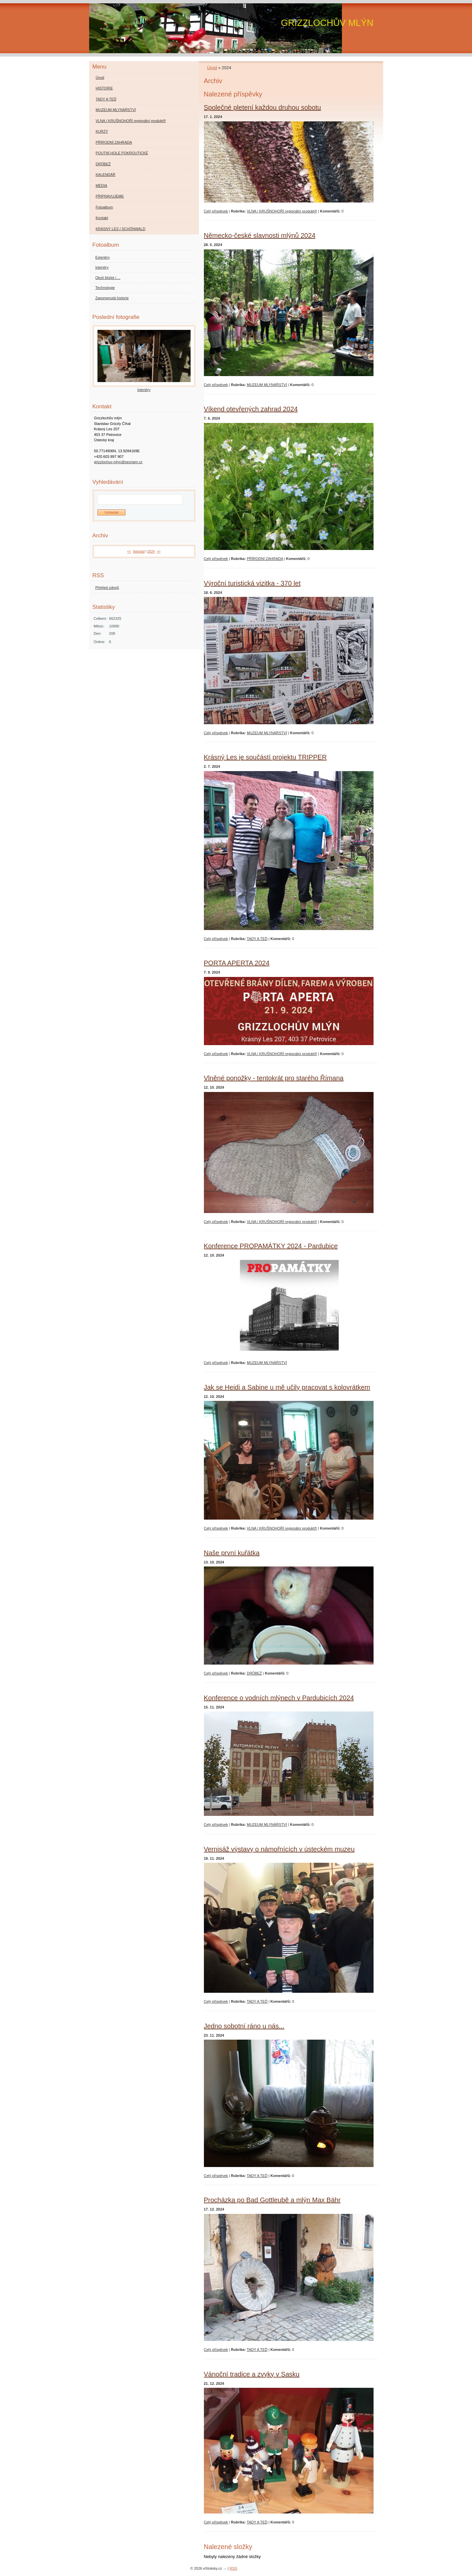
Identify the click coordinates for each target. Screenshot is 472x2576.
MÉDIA (101, 186)
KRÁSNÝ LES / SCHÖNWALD (120, 229)
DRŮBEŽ (254, 1673)
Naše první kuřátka (232, 1553)
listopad (138, 551)
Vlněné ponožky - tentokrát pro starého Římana (274, 1078)
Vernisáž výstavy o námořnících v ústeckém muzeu (279, 1849)
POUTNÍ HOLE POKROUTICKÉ (122, 153)
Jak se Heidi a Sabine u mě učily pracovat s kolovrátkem (287, 1387)
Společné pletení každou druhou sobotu (262, 107)
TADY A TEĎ (257, 939)
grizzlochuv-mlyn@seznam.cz (118, 462)
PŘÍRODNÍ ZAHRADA (265, 559)
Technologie (105, 288)
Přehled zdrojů (107, 588)
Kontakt (102, 218)
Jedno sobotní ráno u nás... (244, 2026)
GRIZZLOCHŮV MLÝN (327, 23)
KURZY (102, 131)
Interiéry (102, 267)
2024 (151, 551)
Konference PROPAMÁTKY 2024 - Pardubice (271, 1246)
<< (129, 551)
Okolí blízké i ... (107, 278)
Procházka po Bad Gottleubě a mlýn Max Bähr (272, 2200)
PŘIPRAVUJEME (110, 196)
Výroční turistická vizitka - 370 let (252, 583)
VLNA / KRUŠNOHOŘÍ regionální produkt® (282, 211)
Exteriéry (102, 257)
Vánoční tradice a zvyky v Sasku (252, 2374)
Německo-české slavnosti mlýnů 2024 (260, 235)
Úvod (212, 67)
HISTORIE (104, 88)
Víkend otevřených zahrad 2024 (251, 409)
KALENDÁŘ (105, 175)
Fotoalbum (104, 207)
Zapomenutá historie (112, 298)
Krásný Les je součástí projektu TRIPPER (265, 757)
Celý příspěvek (216, 211)
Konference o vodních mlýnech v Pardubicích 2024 (279, 1697)
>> (159, 551)
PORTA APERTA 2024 (237, 963)
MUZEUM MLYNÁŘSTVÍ (267, 385)
